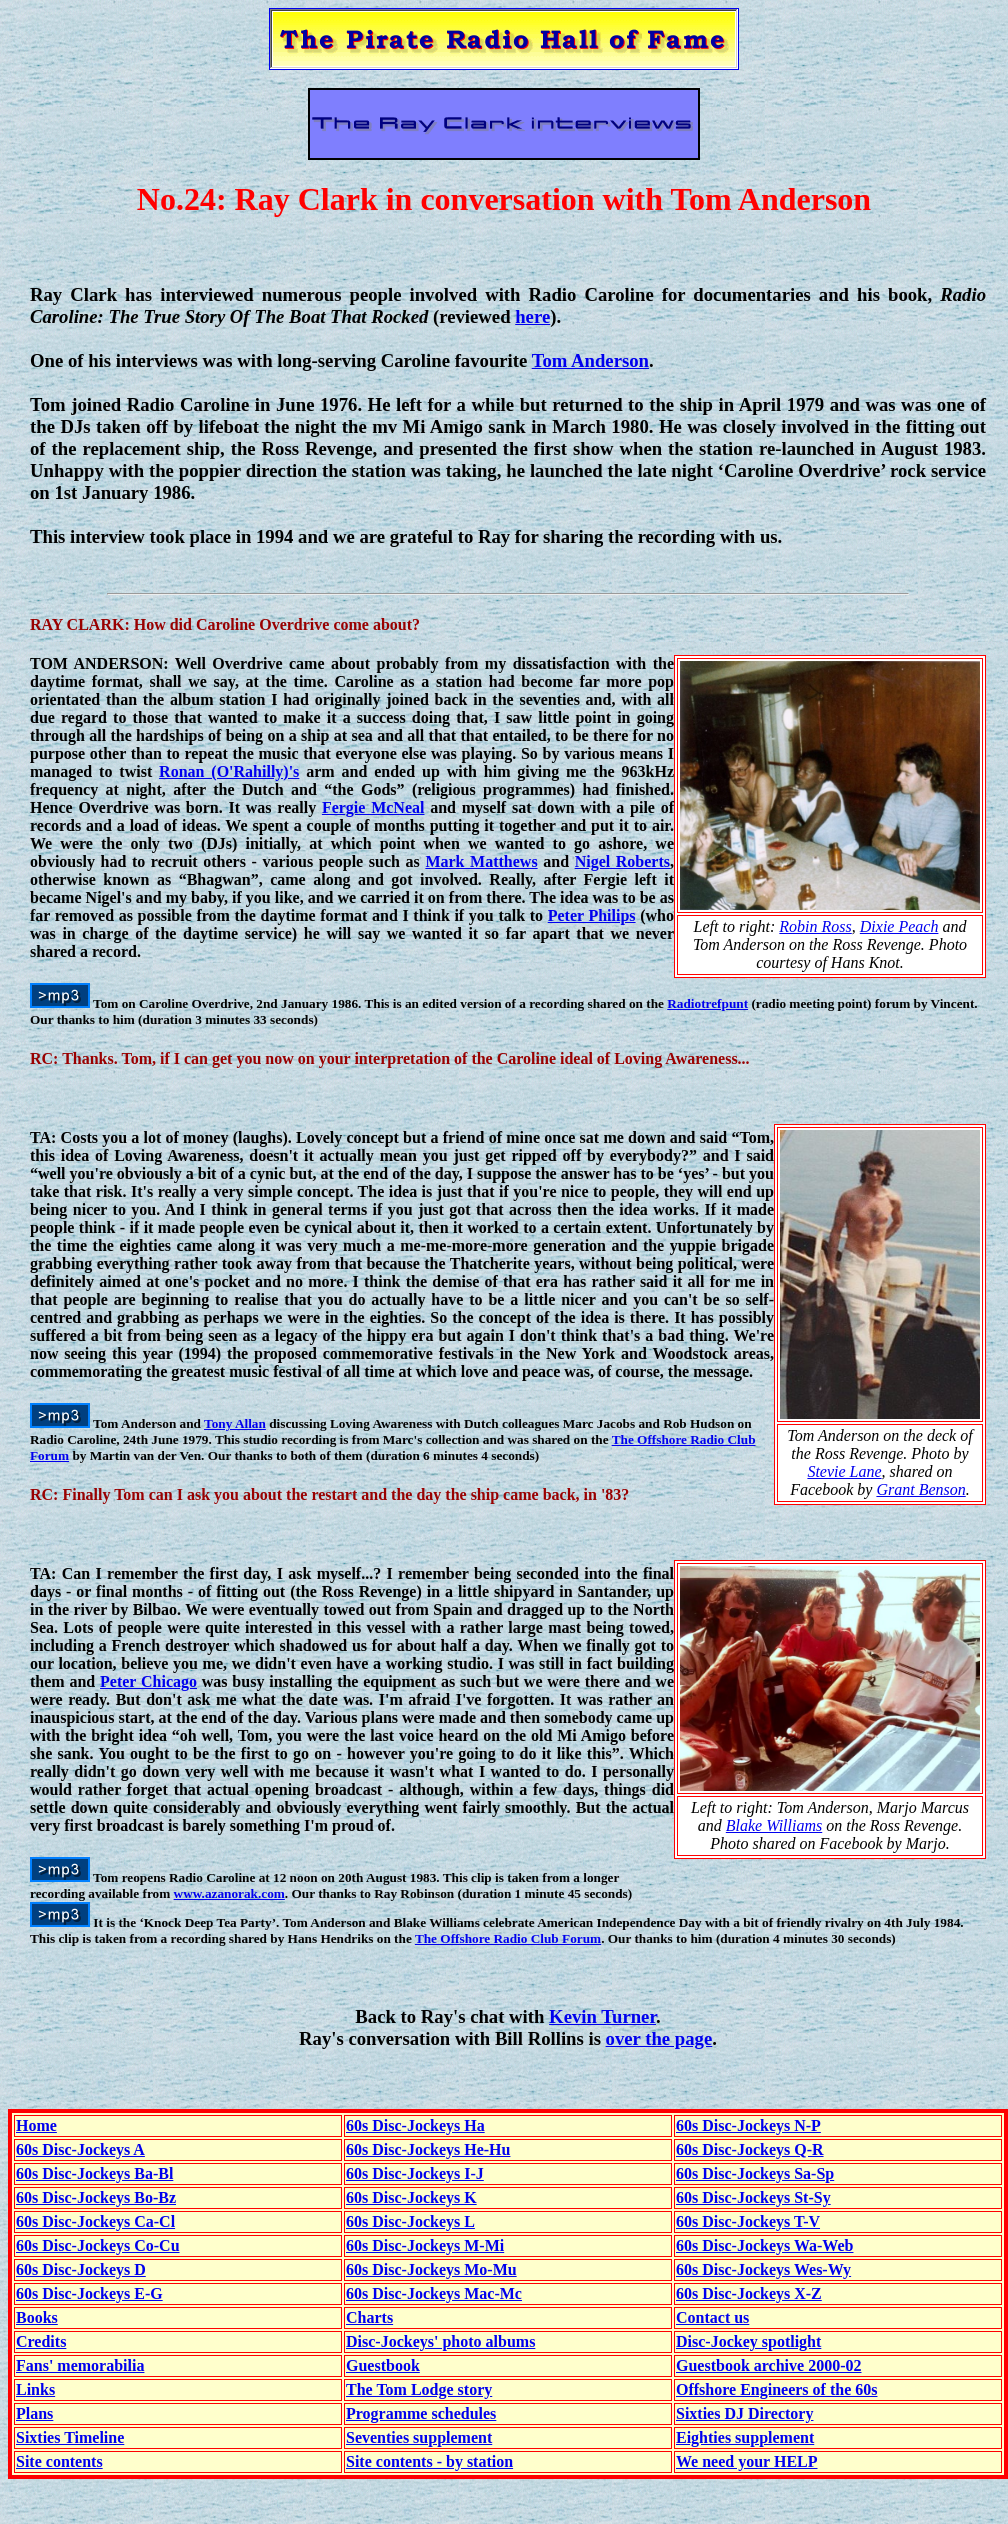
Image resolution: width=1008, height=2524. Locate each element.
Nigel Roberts (622, 861)
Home (36, 2125)
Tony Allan (235, 1423)
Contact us (712, 2317)
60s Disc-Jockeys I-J (415, 2173)
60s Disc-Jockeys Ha (415, 2125)
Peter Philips (592, 915)
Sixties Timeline (70, 2437)
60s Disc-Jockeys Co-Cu (98, 2245)
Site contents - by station (429, 2461)
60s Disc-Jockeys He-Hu (428, 2149)
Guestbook (383, 2365)
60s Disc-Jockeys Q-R (750, 2149)
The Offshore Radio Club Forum (508, 1938)
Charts (369, 2317)
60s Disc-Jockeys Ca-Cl (95, 2221)
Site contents (59, 2461)
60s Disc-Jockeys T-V (748, 2221)
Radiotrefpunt (707, 1003)
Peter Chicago (148, 1681)
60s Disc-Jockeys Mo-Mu (431, 2269)
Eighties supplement (745, 2437)
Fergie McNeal (373, 807)
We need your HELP (747, 2461)
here (532, 316)
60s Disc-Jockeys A (80, 2149)
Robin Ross (815, 926)
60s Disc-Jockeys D (81, 2269)
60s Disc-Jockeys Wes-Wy (763, 2269)
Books (37, 2317)
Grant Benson (920, 1489)
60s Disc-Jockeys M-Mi (425, 2245)
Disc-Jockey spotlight (748, 2341)
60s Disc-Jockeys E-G (89, 2293)
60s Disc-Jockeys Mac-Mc (434, 2293)
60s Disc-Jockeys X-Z (749, 2293)
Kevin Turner (602, 2016)
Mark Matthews (481, 861)
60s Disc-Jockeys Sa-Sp (755, 2173)
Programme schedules (421, 2413)
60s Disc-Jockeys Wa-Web (764, 2245)
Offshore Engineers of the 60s (776, 2389)
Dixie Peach (899, 926)
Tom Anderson (590, 360)
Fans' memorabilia (80, 2365)
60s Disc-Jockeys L (410, 2221)
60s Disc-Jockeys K (411, 2197)
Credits (41, 2341)
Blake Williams (774, 1825)
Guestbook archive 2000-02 (768, 2365)
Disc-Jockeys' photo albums (440, 2341)
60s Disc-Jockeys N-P (748, 2125)
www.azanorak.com (229, 1893)
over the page (659, 2038)
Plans (34, 2413)
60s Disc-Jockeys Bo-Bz (96, 2197)
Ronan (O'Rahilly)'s (229, 771)
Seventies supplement (419, 2437)
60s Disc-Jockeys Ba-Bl (94, 2173)
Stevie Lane (844, 1471)
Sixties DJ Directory (744, 2413)
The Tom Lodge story (419, 2389)
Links (35, 2389)
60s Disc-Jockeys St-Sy (753, 2197)
